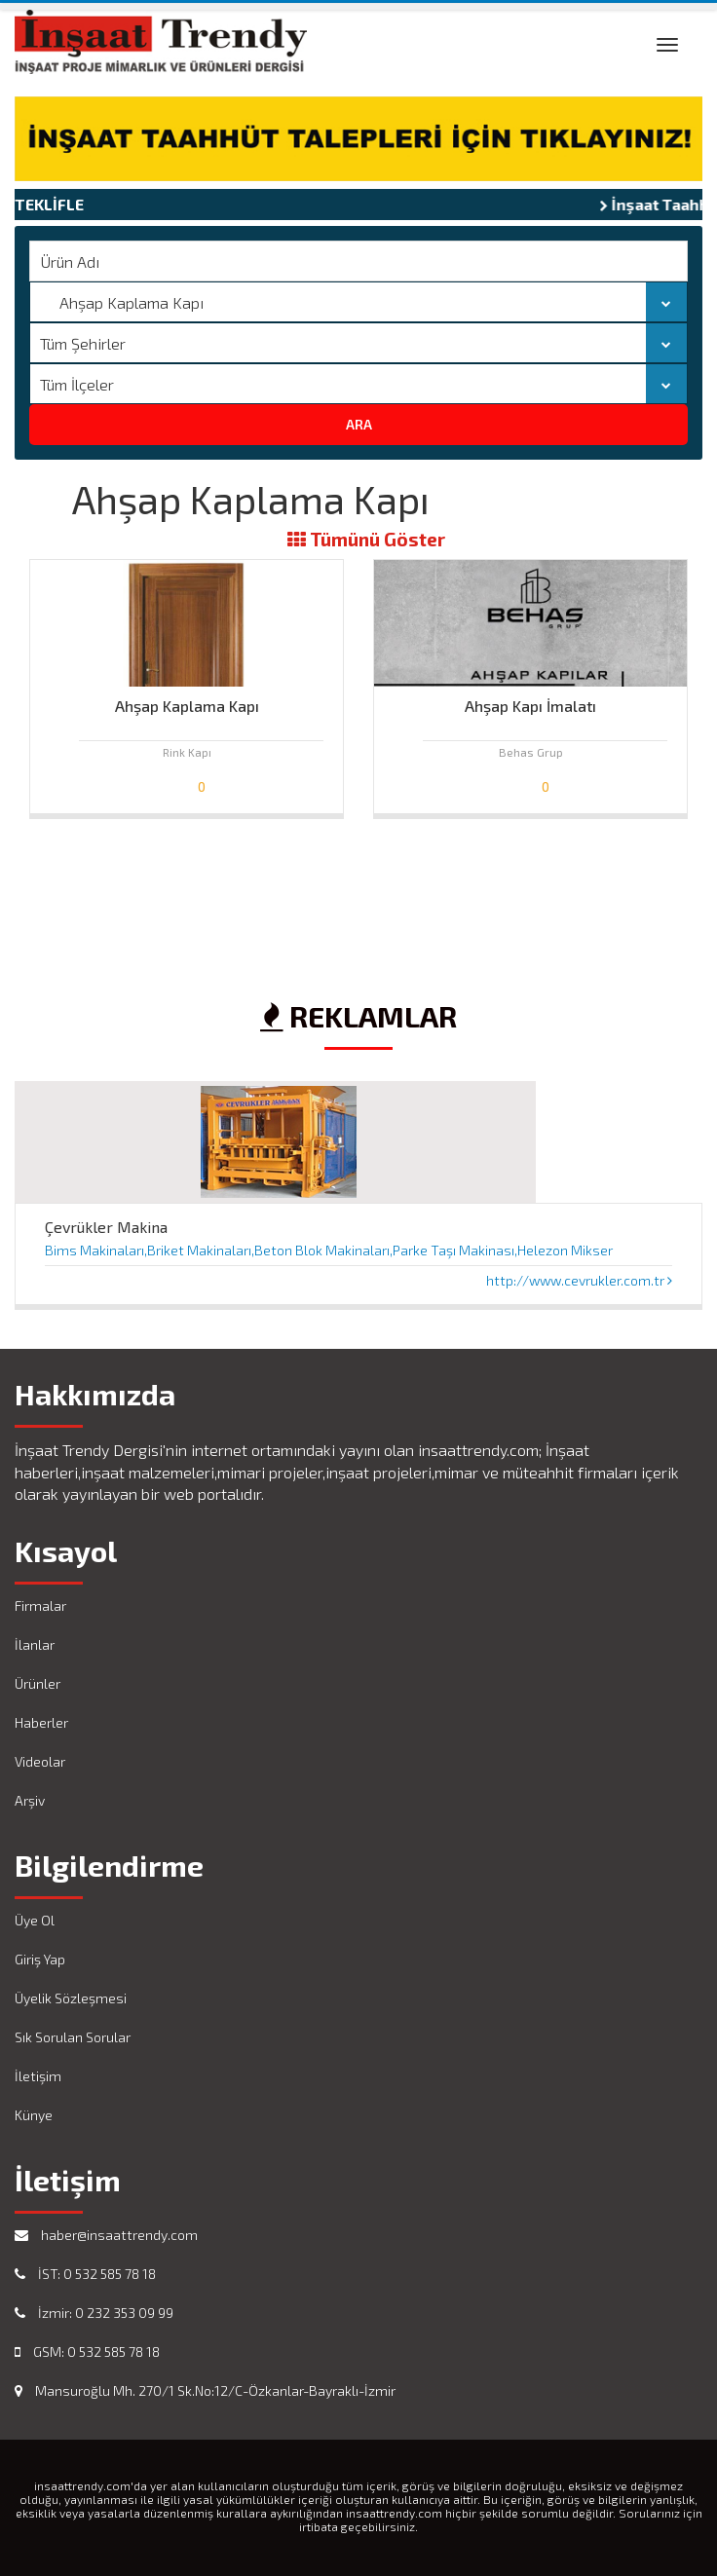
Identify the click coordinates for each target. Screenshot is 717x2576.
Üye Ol (35, 1920)
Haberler (41, 1722)
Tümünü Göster (366, 540)
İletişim (38, 2076)
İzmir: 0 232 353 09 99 (94, 2312)
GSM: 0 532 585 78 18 (87, 2351)
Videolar (40, 1761)
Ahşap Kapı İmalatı (530, 705)
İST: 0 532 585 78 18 (85, 2273)
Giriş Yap (40, 1959)
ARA (359, 424)
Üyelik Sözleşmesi (71, 1998)
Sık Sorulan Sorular (73, 2037)
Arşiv (30, 1800)
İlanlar (35, 1644)
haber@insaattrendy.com (106, 2234)
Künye (34, 2115)
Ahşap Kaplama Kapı (187, 705)
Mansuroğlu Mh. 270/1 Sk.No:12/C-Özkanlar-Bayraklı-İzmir (205, 2390)
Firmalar (40, 1605)
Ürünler (37, 1683)
